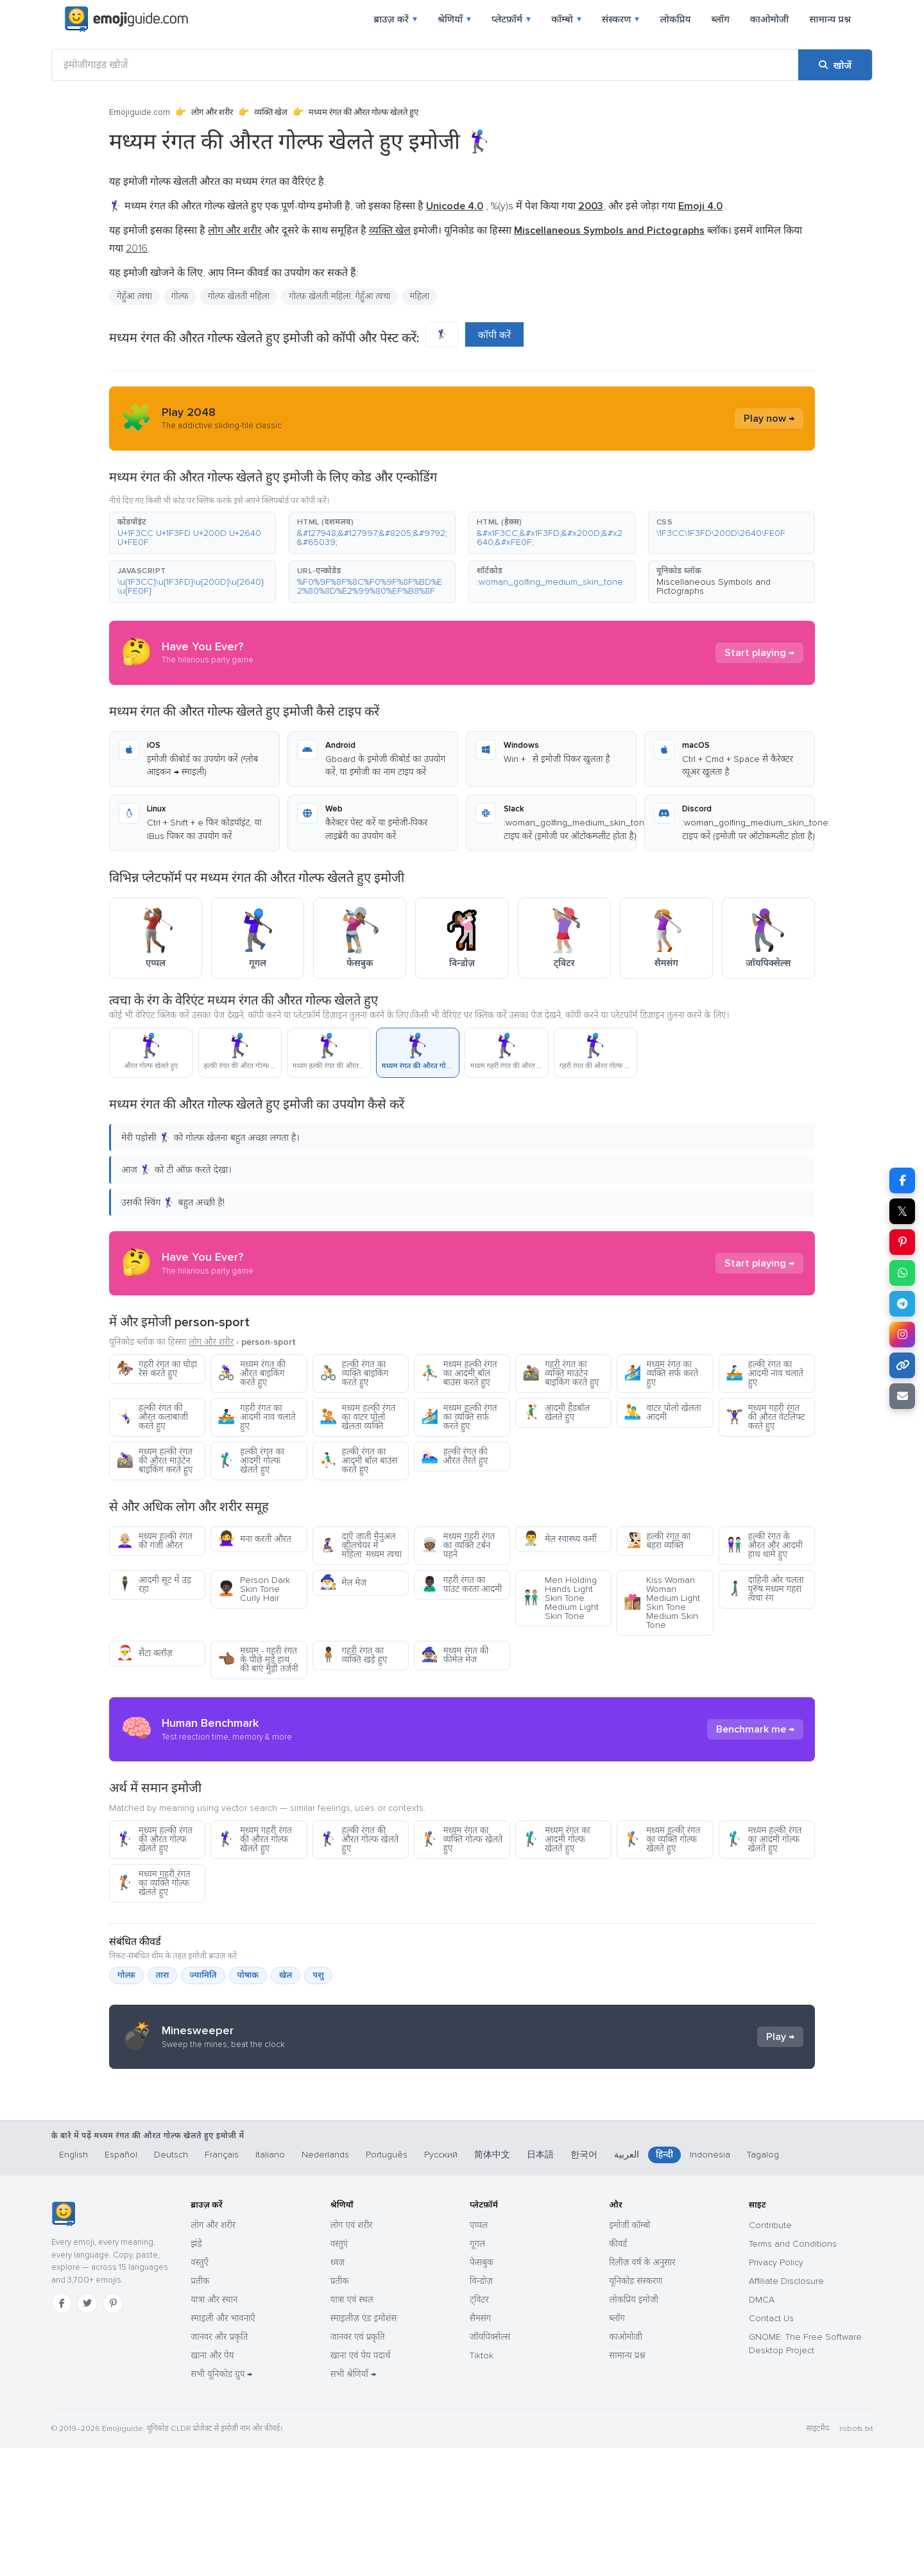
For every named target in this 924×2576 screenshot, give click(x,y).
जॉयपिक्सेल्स (490, 2465)
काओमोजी (769, 19)
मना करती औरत (254, 1539)
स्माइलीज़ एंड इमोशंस (363, 2446)
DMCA (761, 2428)
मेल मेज (343, 1582)
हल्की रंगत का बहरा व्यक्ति (657, 1541)
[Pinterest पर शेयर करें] (902, 1242)
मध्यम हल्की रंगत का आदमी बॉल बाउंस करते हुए (459, 1373)
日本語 (540, 2283)
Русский (441, 2283)
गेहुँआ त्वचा (134, 296)
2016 (137, 248)
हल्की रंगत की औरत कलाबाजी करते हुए (152, 1417)
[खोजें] (835, 64)
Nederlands (325, 2283)
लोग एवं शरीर (351, 2353)
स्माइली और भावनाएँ (223, 2446)
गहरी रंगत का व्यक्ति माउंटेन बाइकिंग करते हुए (560, 1373)
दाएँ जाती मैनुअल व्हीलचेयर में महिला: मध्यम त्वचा (361, 1545)
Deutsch (171, 2283)
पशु (317, 1975)
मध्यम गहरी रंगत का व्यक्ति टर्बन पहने (458, 1545)
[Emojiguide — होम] (63, 2342)
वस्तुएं (339, 2372)
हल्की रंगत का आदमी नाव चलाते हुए (764, 1373)
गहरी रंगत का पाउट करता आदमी (461, 1585)
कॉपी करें (494, 335)
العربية (626, 2283)
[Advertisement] (462, 2181)
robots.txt (856, 2557)
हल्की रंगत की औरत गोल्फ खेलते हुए (359, 1839)
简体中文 (492, 2283)
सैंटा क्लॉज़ (144, 1653)
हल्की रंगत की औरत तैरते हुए (454, 1456)
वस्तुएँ (200, 2390)
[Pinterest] (113, 2431)
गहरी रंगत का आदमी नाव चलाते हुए (256, 1417)
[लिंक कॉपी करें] (902, 1365)
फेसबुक (481, 2390)
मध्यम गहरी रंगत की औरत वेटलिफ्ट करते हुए (765, 1417)
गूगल (477, 2372)
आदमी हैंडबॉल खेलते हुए (556, 1412)
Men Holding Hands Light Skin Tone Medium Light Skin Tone (560, 1598)
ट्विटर (479, 2428)
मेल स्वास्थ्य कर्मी (559, 1539)
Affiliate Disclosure (786, 2409)
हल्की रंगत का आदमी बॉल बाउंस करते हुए (359, 1460)
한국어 (583, 2283)
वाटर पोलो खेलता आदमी (662, 1412)
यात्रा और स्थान (214, 2428)
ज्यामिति (202, 1975)
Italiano (270, 2283)
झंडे (196, 2372)
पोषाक (248, 1975)
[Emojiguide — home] (126, 19)
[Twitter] (87, 2431)
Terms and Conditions (793, 2372)
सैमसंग (480, 2446)
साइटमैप (817, 2557)
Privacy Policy (776, 2390)
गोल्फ (180, 296)
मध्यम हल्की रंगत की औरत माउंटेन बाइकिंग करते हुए (154, 1460)
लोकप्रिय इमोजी (633, 2428)
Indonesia (710, 2283)
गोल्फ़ (126, 1975)
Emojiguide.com (139, 112)
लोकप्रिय (675, 19)
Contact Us (771, 2446)
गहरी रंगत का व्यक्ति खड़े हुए (354, 1655)
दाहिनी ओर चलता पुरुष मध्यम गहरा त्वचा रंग (765, 1589)
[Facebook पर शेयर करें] (902, 1180)
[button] (192, 533)
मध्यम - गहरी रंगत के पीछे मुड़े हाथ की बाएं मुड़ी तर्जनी (258, 1659)
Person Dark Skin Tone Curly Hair (254, 1589)
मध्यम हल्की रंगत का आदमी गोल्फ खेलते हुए (764, 1839)
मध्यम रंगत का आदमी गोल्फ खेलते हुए (556, 1839)
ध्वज (337, 2390)
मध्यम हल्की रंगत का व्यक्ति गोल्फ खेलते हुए (662, 1839)
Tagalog (763, 2283)
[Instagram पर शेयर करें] (902, 1334)
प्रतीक (200, 2409)
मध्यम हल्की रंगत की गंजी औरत (154, 1541)
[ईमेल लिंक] (902, 1396)
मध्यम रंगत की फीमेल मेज (455, 1655)
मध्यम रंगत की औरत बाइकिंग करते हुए (252, 1373)
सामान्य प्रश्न (830, 19)
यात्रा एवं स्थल (351, 2428)
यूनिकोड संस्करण (635, 2409)
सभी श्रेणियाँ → (353, 2502)
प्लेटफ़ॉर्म (511, 19)
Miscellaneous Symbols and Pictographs (713, 586)
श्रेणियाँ (454, 19)
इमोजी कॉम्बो (629, 2353)
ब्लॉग (720, 19)
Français (222, 2283)
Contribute (770, 2353)
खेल (285, 1975)
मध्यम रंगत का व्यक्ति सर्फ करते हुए (661, 1373)
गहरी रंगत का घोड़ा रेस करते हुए (156, 1369)
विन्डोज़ (481, 2409)
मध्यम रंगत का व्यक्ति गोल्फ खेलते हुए (461, 1839)
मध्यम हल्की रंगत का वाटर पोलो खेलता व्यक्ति (358, 1417)
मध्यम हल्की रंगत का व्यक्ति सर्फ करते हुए (459, 1417)
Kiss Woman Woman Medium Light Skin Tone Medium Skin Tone (662, 1602)
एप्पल (479, 2353)
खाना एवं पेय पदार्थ (360, 2483)
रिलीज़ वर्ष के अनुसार (642, 2390)
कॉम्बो (566, 19)
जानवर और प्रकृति (219, 2465)
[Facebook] (61, 2431)
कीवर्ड (618, 2372)
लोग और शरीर (212, 112)
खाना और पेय (212, 2483)
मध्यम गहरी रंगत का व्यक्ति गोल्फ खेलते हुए (153, 1883)
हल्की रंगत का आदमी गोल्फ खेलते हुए (251, 1460)
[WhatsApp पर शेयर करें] (902, 1273)
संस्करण (621, 19)
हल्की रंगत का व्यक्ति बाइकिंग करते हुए (354, 1373)
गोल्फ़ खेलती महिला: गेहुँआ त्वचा (339, 296)
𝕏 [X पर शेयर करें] (902, 1211)
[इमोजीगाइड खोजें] (425, 64)
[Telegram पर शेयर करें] (902, 1304)
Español (121, 2283)
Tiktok (481, 2483)
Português (386, 2283)
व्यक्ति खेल (270, 112)
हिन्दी (664, 2283)
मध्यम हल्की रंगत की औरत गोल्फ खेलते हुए (154, 1839)
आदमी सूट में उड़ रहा (153, 1585)
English (73, 2283)
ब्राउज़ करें (395, 19)
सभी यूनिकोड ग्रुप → (221, 2502)
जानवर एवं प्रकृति (357, 2465)
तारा (162, 1975)
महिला (419, 296)
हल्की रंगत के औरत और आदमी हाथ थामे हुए (764, 1545)
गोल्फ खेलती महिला (239, 296)
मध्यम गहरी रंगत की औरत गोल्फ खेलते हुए (254, 1839)
